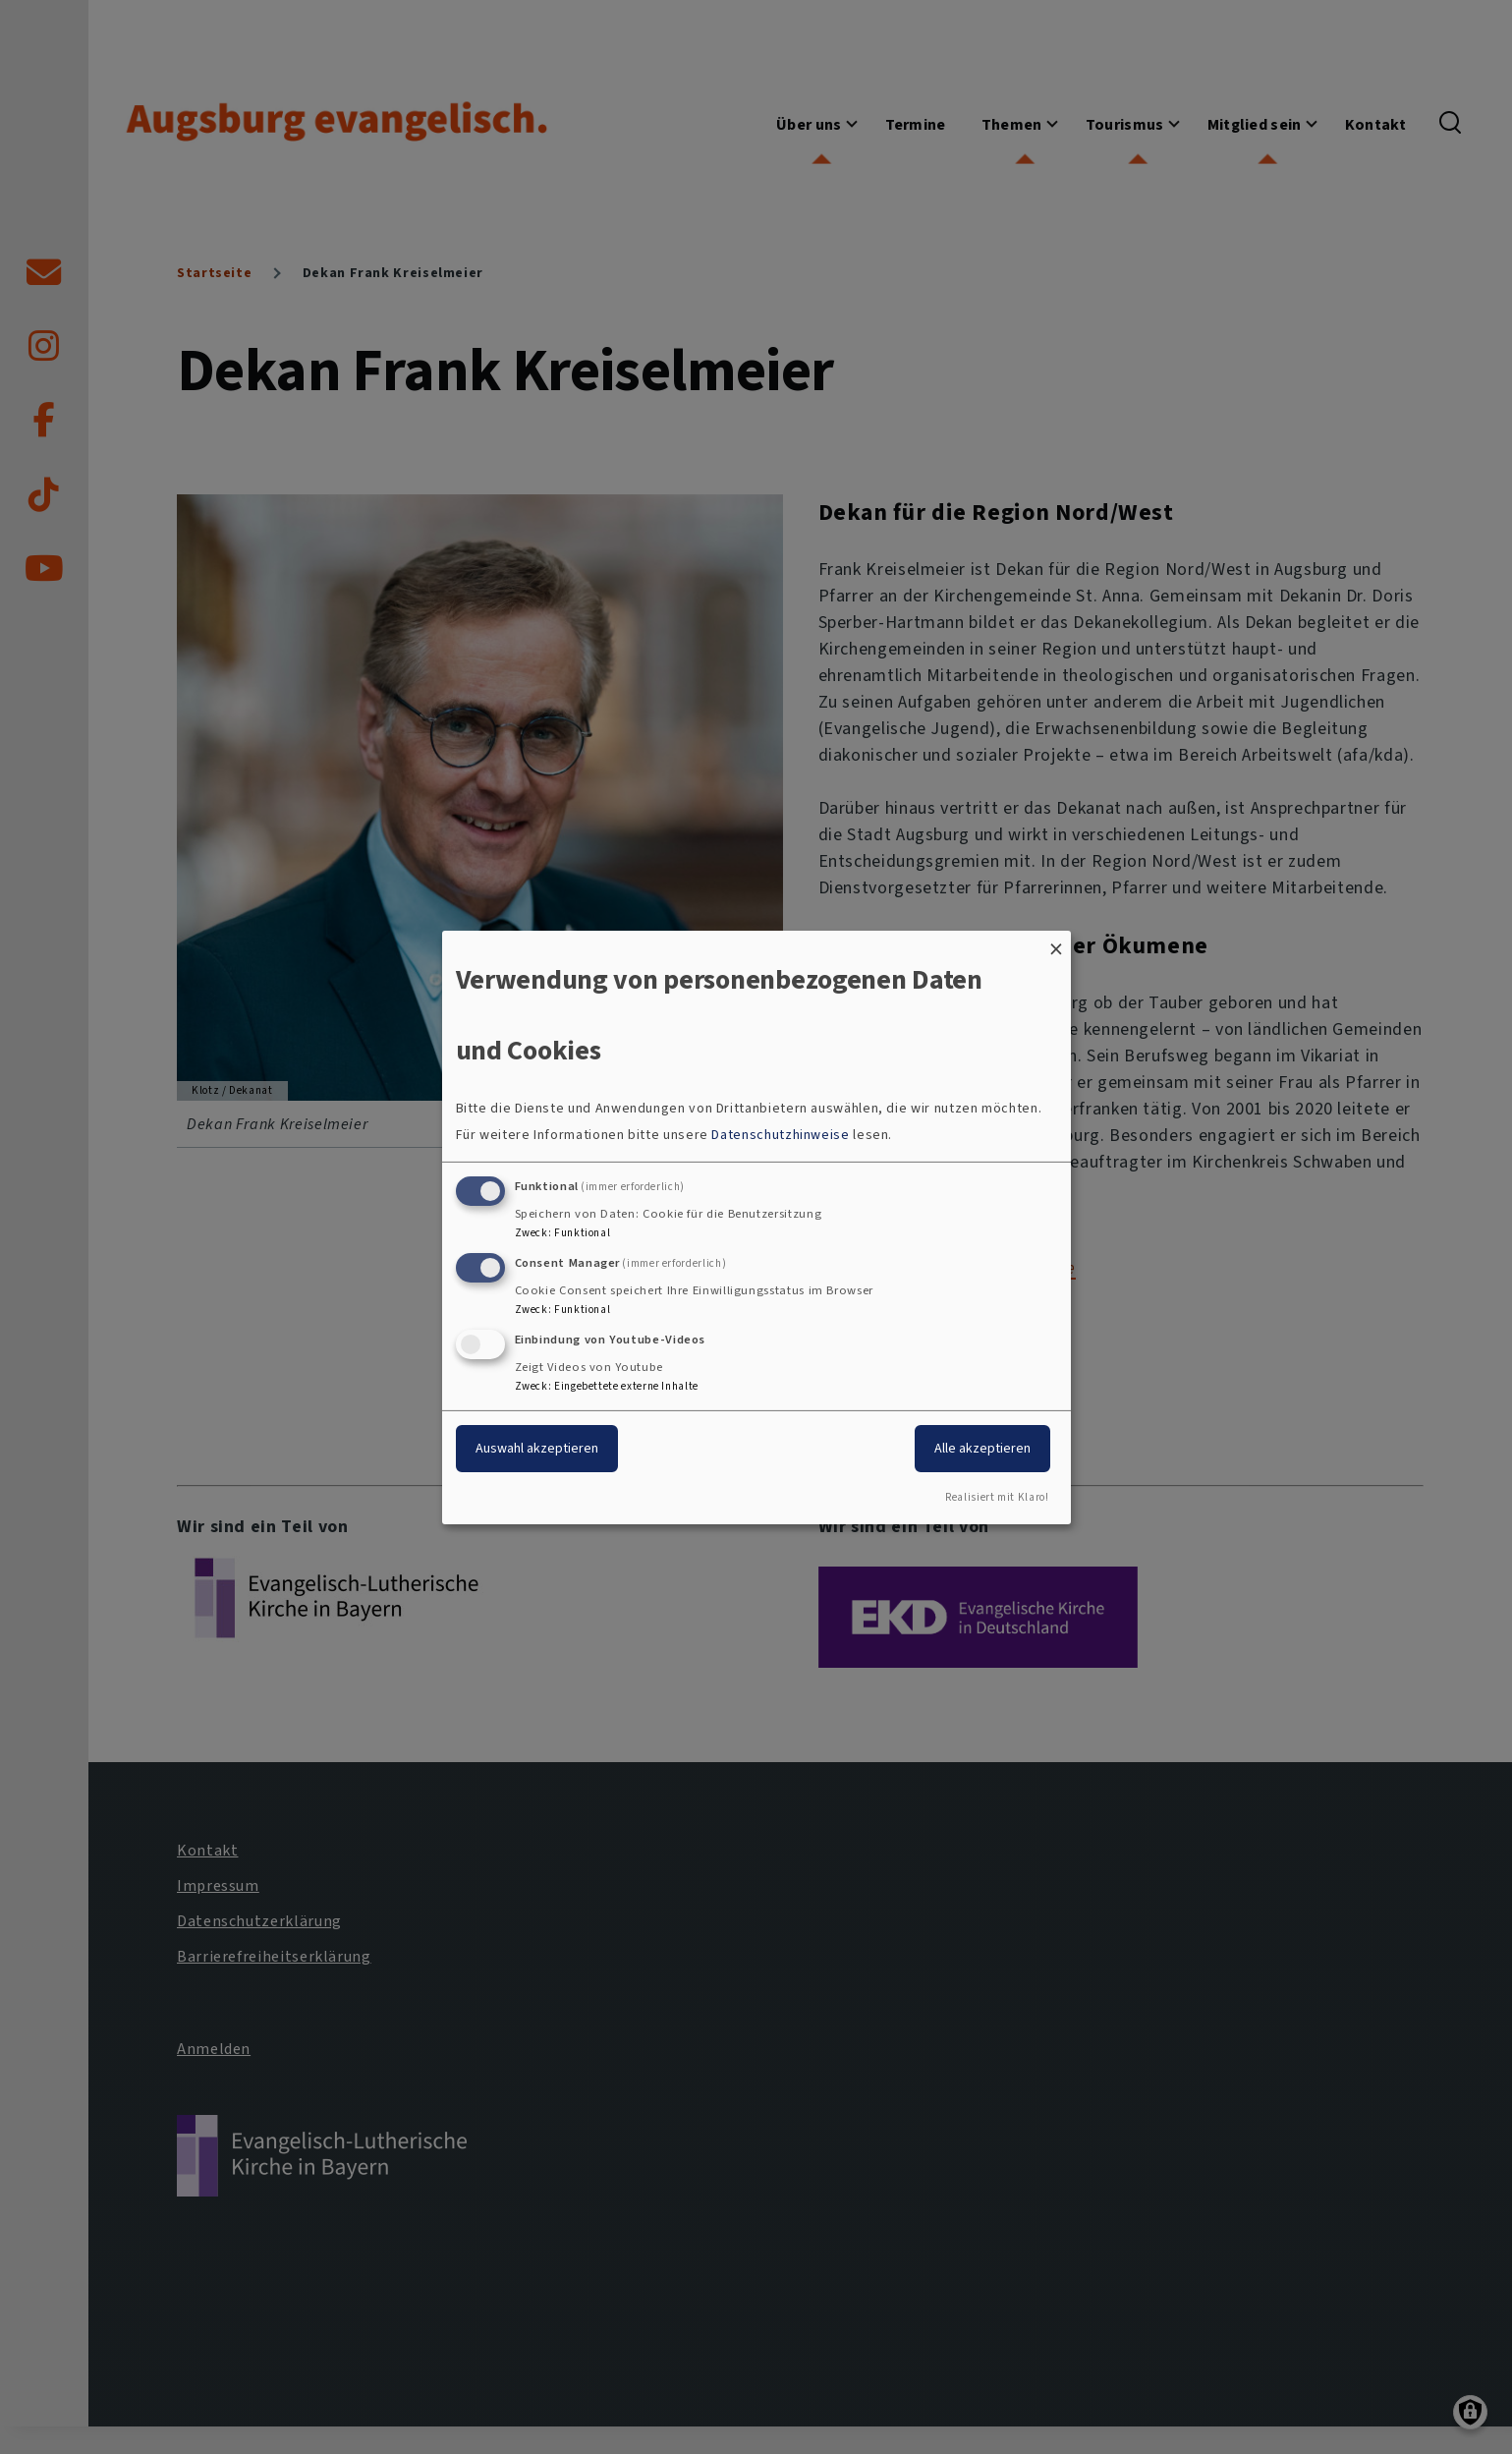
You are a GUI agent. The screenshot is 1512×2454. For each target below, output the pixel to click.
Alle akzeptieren (982, 1448)
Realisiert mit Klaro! (996, 1497)
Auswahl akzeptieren (537, 1448)
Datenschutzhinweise (780, 1134)
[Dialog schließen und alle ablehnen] (1056, 942)
